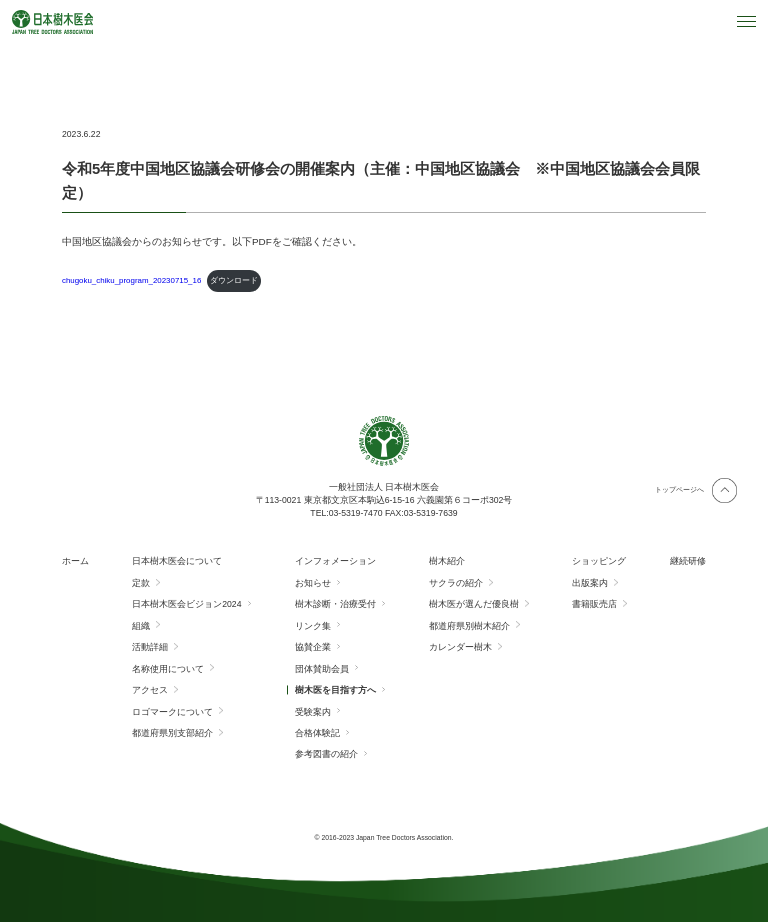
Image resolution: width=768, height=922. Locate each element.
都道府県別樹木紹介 (469, 626)
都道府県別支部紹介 (172, 733)
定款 (141, 583)
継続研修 (688, 561)
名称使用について (168, 669)
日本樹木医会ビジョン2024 (186, 604)
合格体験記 (317, 733)
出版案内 (590, 583)
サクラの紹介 (456, 583)
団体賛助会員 (322, 669)
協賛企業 (313, 647)
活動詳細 (150, 647)
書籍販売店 (594, 604)
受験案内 (313, 712)
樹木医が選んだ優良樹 (474, 604)
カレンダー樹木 (460, 647)
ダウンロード (234, 280)
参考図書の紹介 (326, 754)
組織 (141, 626)
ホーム (75, 561)
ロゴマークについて (172, 712)
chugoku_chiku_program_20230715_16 (131, 280)
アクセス (150, 690)
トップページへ (679, 489)
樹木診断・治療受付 (335, 604)
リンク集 (313, 626)
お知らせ (313, 583)
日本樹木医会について (177, 561)
